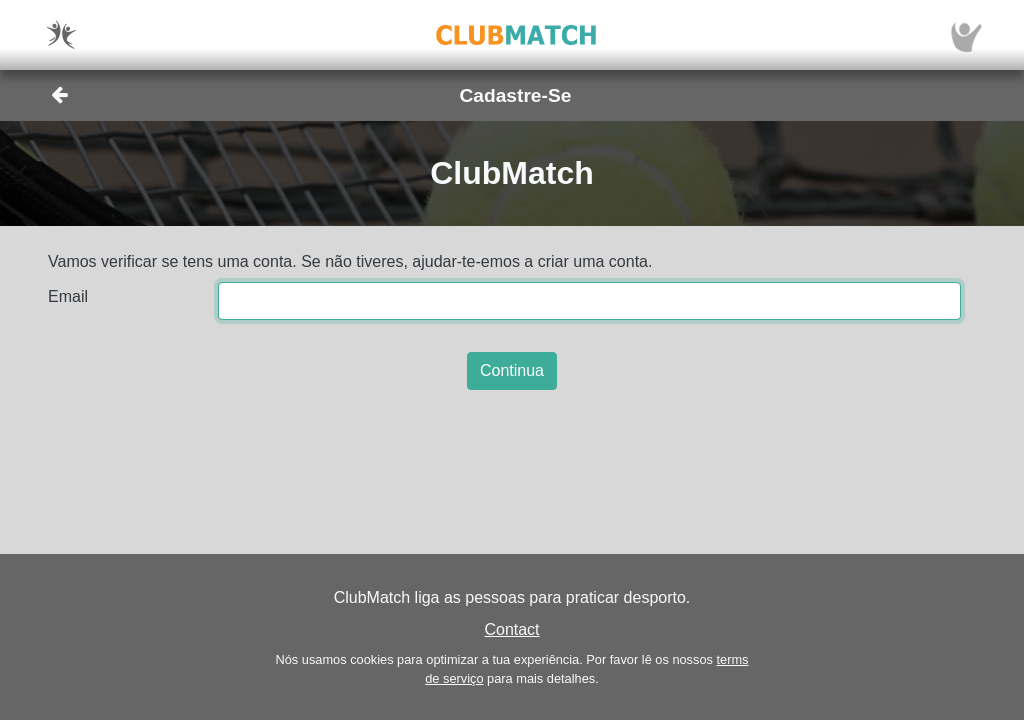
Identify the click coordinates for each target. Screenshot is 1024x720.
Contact (511, 629)
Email (68, 296)
